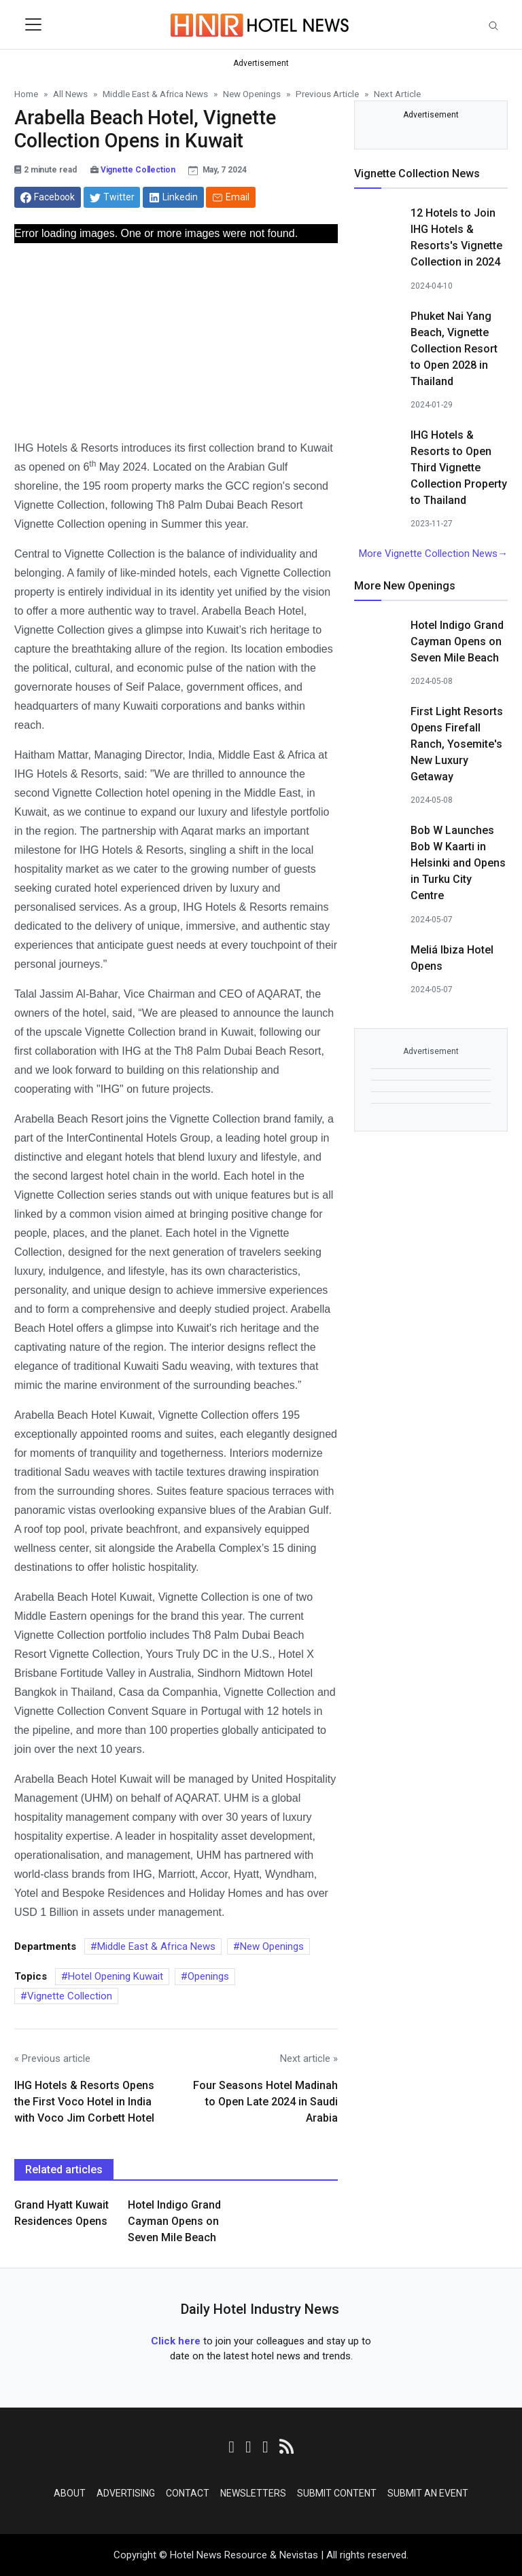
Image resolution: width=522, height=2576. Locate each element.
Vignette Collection (138, 170)
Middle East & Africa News (156, 1946)
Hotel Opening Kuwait (115, 1976)
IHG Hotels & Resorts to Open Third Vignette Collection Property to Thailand (459, 468)
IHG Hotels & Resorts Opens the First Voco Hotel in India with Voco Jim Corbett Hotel (84, 2101)
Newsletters (253, 2493)
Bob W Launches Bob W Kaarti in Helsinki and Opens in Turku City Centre (458, 863)
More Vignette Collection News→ (433, 553)
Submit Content (337, 2493)
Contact (187, 2493)
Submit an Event (427, 2493)
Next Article (397, 93)
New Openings (272, 1946)
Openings (208, 1976)
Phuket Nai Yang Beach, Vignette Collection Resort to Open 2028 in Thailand (454, 349)
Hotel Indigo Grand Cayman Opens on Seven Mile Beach (174, 2221)
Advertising (126, 2493)
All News (70, 93)
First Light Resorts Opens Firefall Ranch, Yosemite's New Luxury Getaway (457, 744)
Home (26, 93)
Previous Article (327, 93)
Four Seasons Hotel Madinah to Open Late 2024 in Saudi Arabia (265, 2101)
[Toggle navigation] (33, 24)
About (70, 2493)
